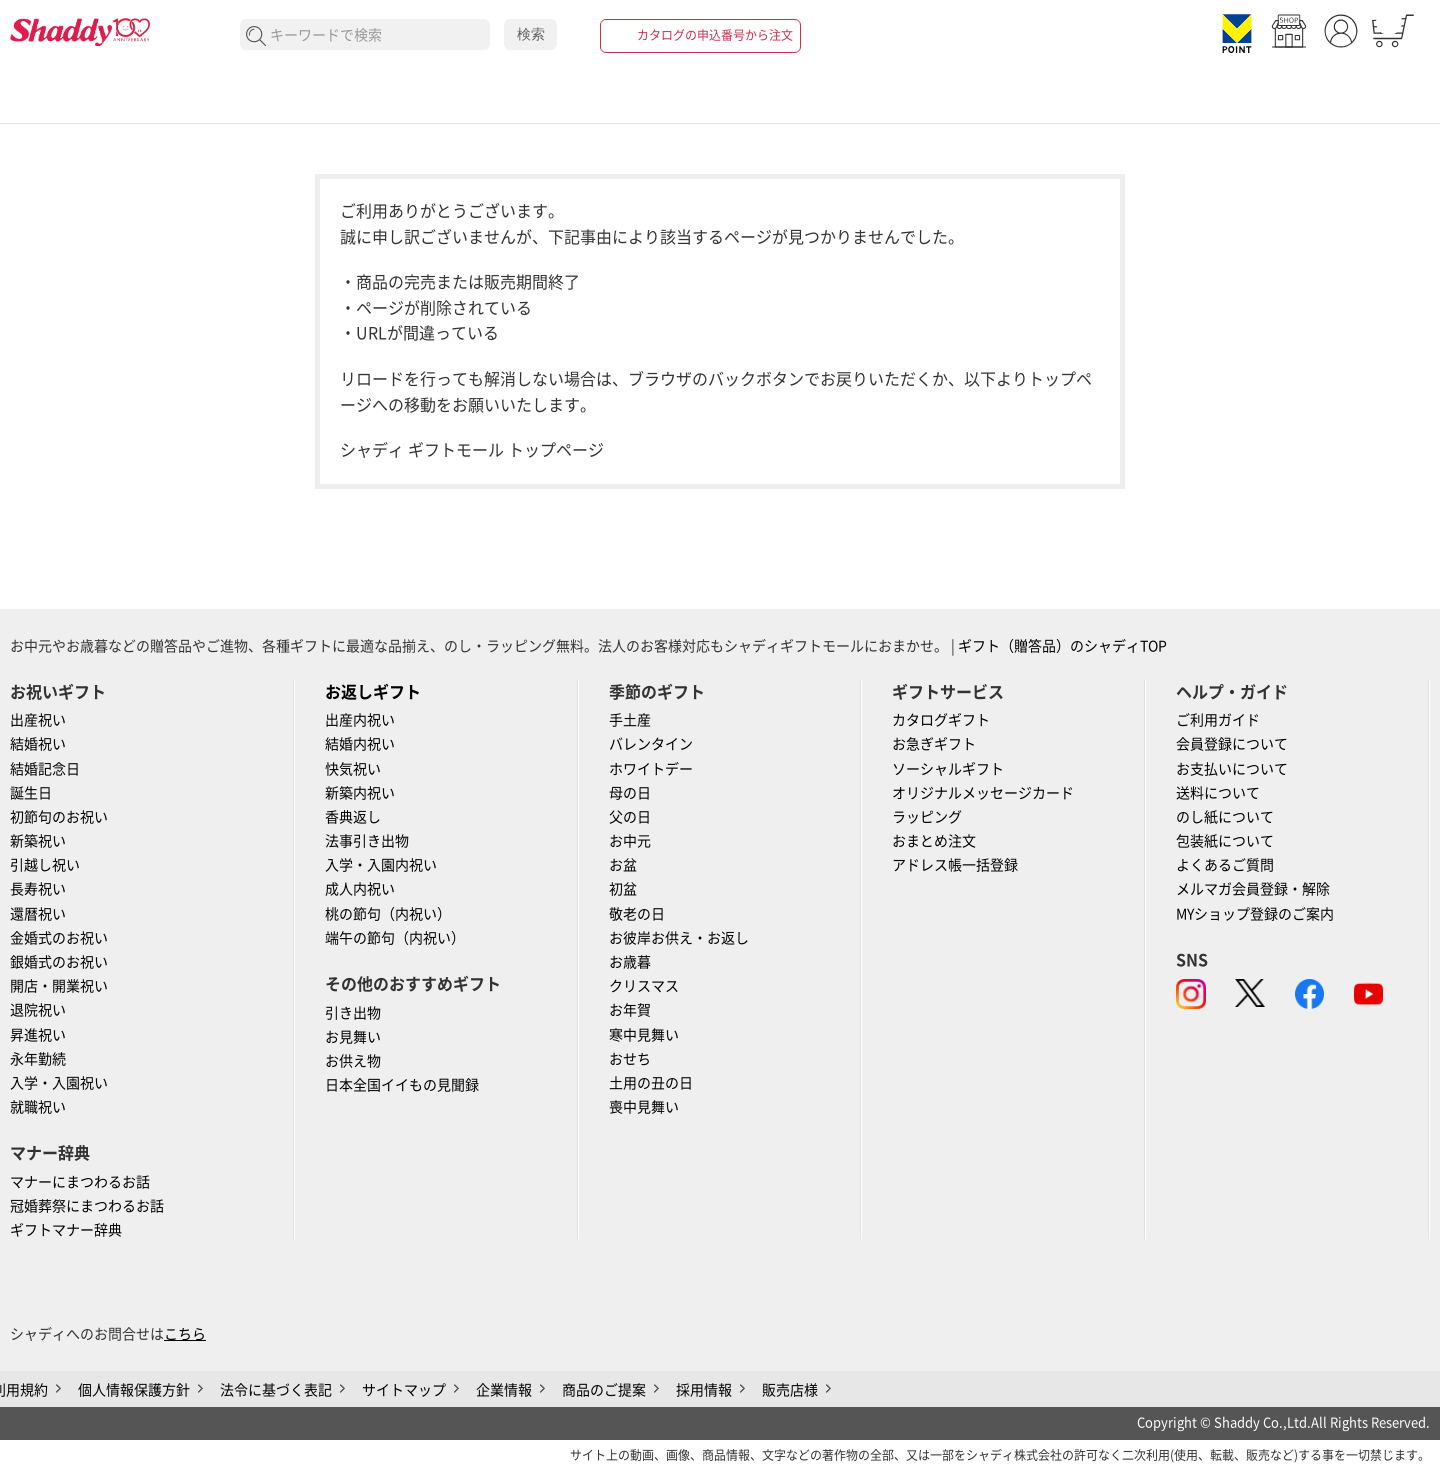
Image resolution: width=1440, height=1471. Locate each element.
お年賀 (630, 1010)
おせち (630, 1059)
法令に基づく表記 (276, 1390)
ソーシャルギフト (948, 769)
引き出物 (353, 1013)
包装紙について (1225, 841)
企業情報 (504, 1390)
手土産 (630, 720)
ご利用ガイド (1218, 720)
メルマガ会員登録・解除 (1253, 889)
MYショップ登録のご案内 (1255, 914)
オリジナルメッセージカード (983, 793)
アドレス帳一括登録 (955, 865)
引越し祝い (45, 865)
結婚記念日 (45, 769)
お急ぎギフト (934, 744)
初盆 (623, 889)
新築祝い (38, 841)
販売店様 (790, 1390)
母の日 (630, 793)
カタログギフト (941, 720)
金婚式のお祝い (59, 938)
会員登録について (1232, 744)
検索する (256, 36)
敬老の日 (637, 914)
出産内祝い (360, 720)
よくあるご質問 (1225, 865)
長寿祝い (38, 889)
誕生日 (31, 793)
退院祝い (38, 1010)
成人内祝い (360, 889)
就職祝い (38, 1107)
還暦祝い (38, 914)
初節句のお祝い (59, 817)
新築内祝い (360, 793)
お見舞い (353, 1037)
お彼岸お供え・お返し (679, 938)
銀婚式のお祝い (59, 962)
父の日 (630, 817)
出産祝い (38, 720)
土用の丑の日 (651, 1083)
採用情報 (704, 1390)
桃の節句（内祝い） (388, 914)
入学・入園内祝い (381, 865)
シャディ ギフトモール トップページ (472, 450)
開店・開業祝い (59, 986)
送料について (1218, 793)
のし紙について (1225, 817)
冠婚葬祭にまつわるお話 (87, 1206)
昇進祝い (38, 1035)
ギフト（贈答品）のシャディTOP (1062, 646)
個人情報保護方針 (134, 1390)
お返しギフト (373, 692)
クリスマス (644, 986)
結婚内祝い (360, 744)
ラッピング (927, 817)
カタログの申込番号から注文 (715, 35)
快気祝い (353, 769)
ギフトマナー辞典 (66, 1230)
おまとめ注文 (934, 841)
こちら (185, 1334)
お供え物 (353, 1061)
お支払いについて (1232, 769)
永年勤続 (38, 1059)
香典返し (353, 817)
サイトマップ (404, 1390)
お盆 (623, 865)
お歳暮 (630, 962)
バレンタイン (651, 744)
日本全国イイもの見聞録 (402, 1085)
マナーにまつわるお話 (80, 1182)
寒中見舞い (644, 1035)
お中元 (630, 841)
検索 (531, 34)
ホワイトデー (651, 769)
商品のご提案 (604, 1390)
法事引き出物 (367, 841)
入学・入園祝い (59, 1083)
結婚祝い (38, 744)
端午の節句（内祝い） (395, 938)
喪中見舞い (644, 1107)
